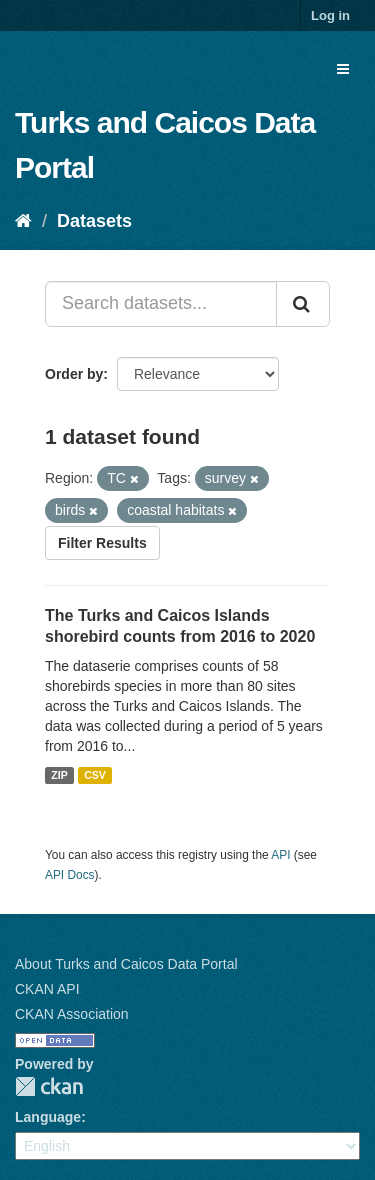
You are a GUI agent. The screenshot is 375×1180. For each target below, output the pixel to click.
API (280, 855)
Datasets (94, 221)
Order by (74, 374)
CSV (95, 775)
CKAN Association (72, 1014)
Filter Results (102, 543)
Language (48, 1117)
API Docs (70, 875)
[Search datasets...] (161, 304)
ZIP (59, 775)
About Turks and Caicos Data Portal (126, 964)
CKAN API (47, 989)
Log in (330, 15)
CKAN (49, 1086)
